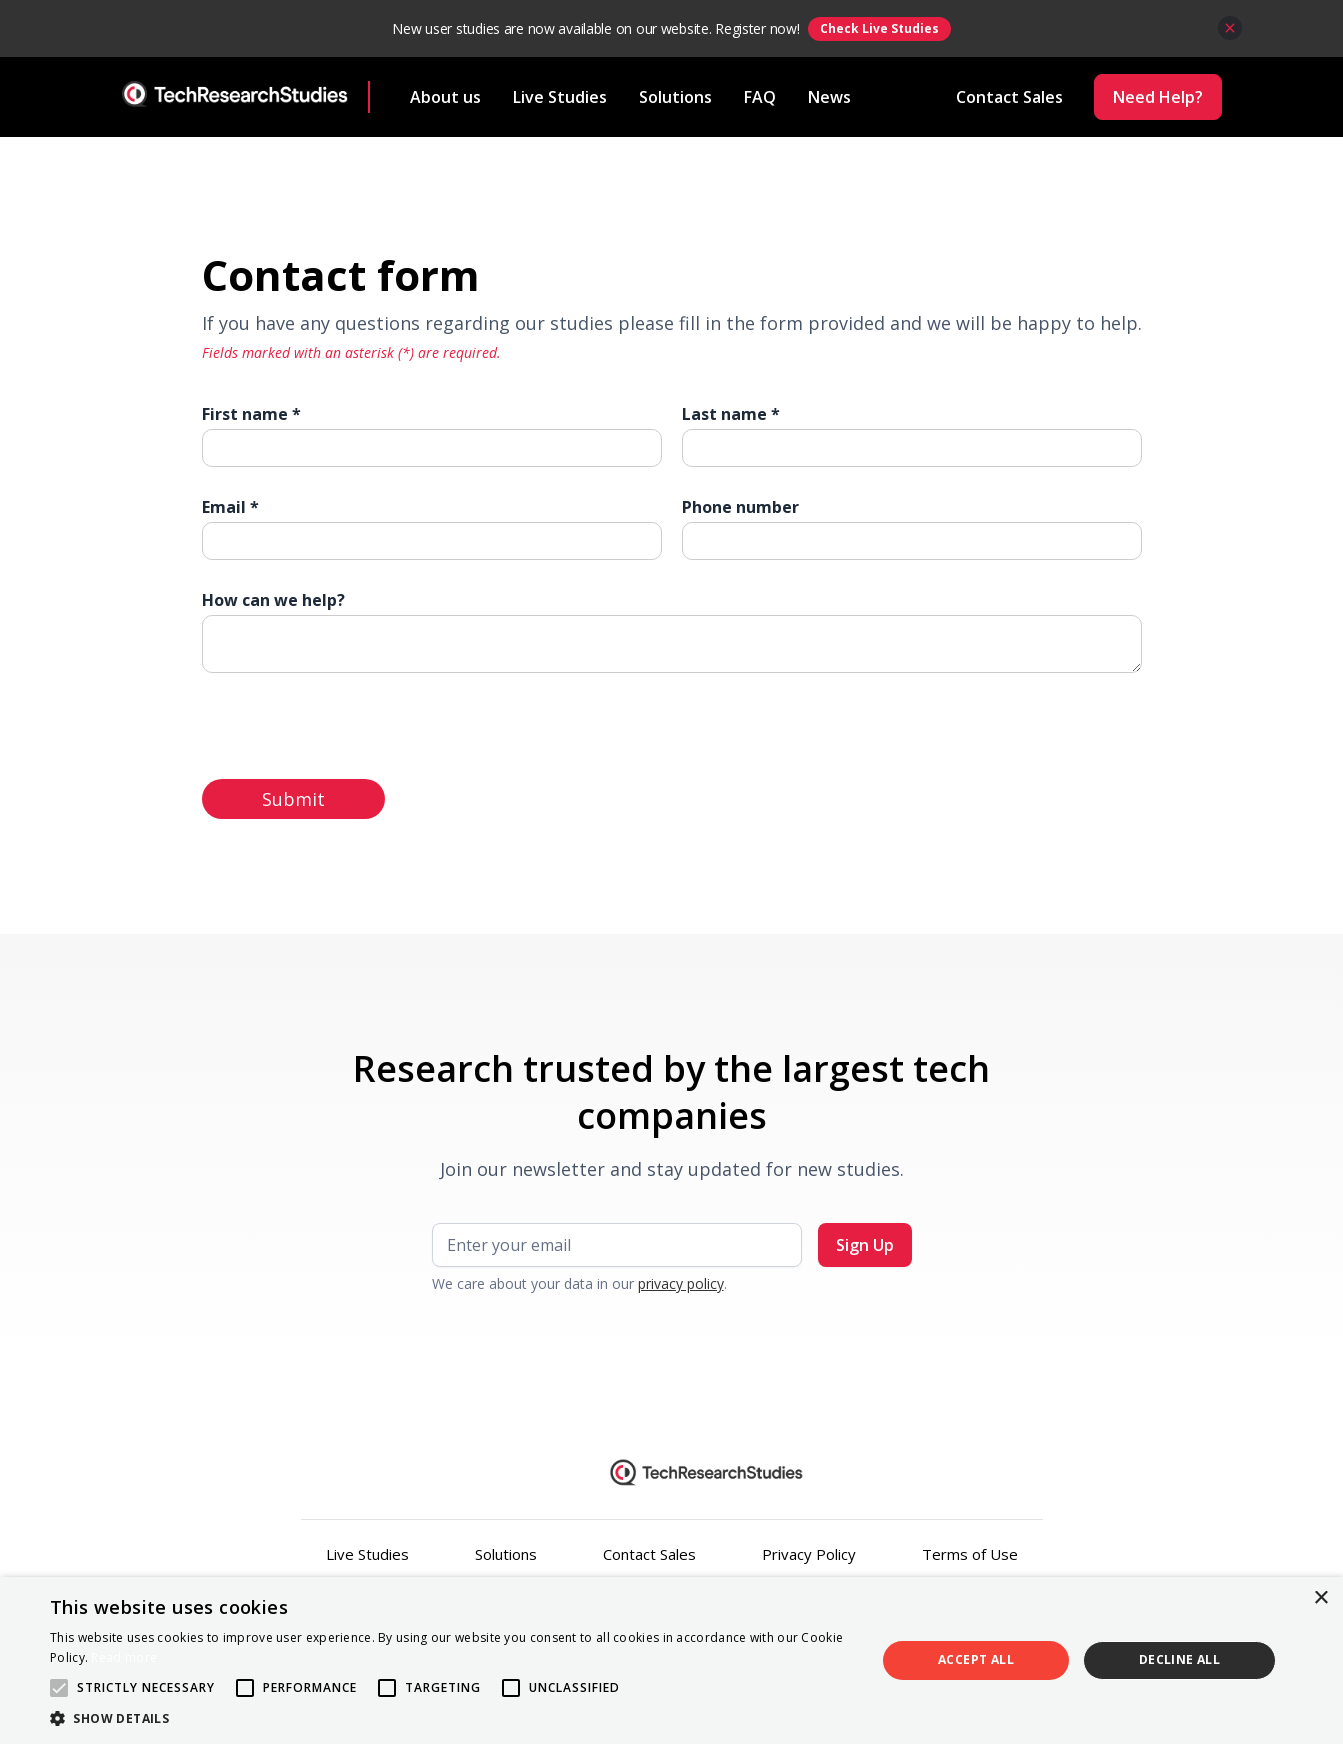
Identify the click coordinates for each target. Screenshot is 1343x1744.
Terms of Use (970, 1554)
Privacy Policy (809, 1554)
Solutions (675, 97)
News (829, 97)
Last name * (731, 414)
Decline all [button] (1179, 1659)
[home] (246, 97)
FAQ (760, 97)
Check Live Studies (879, 28)
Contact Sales (649, 1554)
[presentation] (354, 722)
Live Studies (560, 97)
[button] (450, 1718)
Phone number (740, 507)
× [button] (1320, 1598)
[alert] (671, 1660)
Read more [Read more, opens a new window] (124, 1657)
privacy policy (681, 1283)
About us (445, 97)
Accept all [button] (976, 1659)
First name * (251, 414)
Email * (230, 507)
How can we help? (273, 600)
